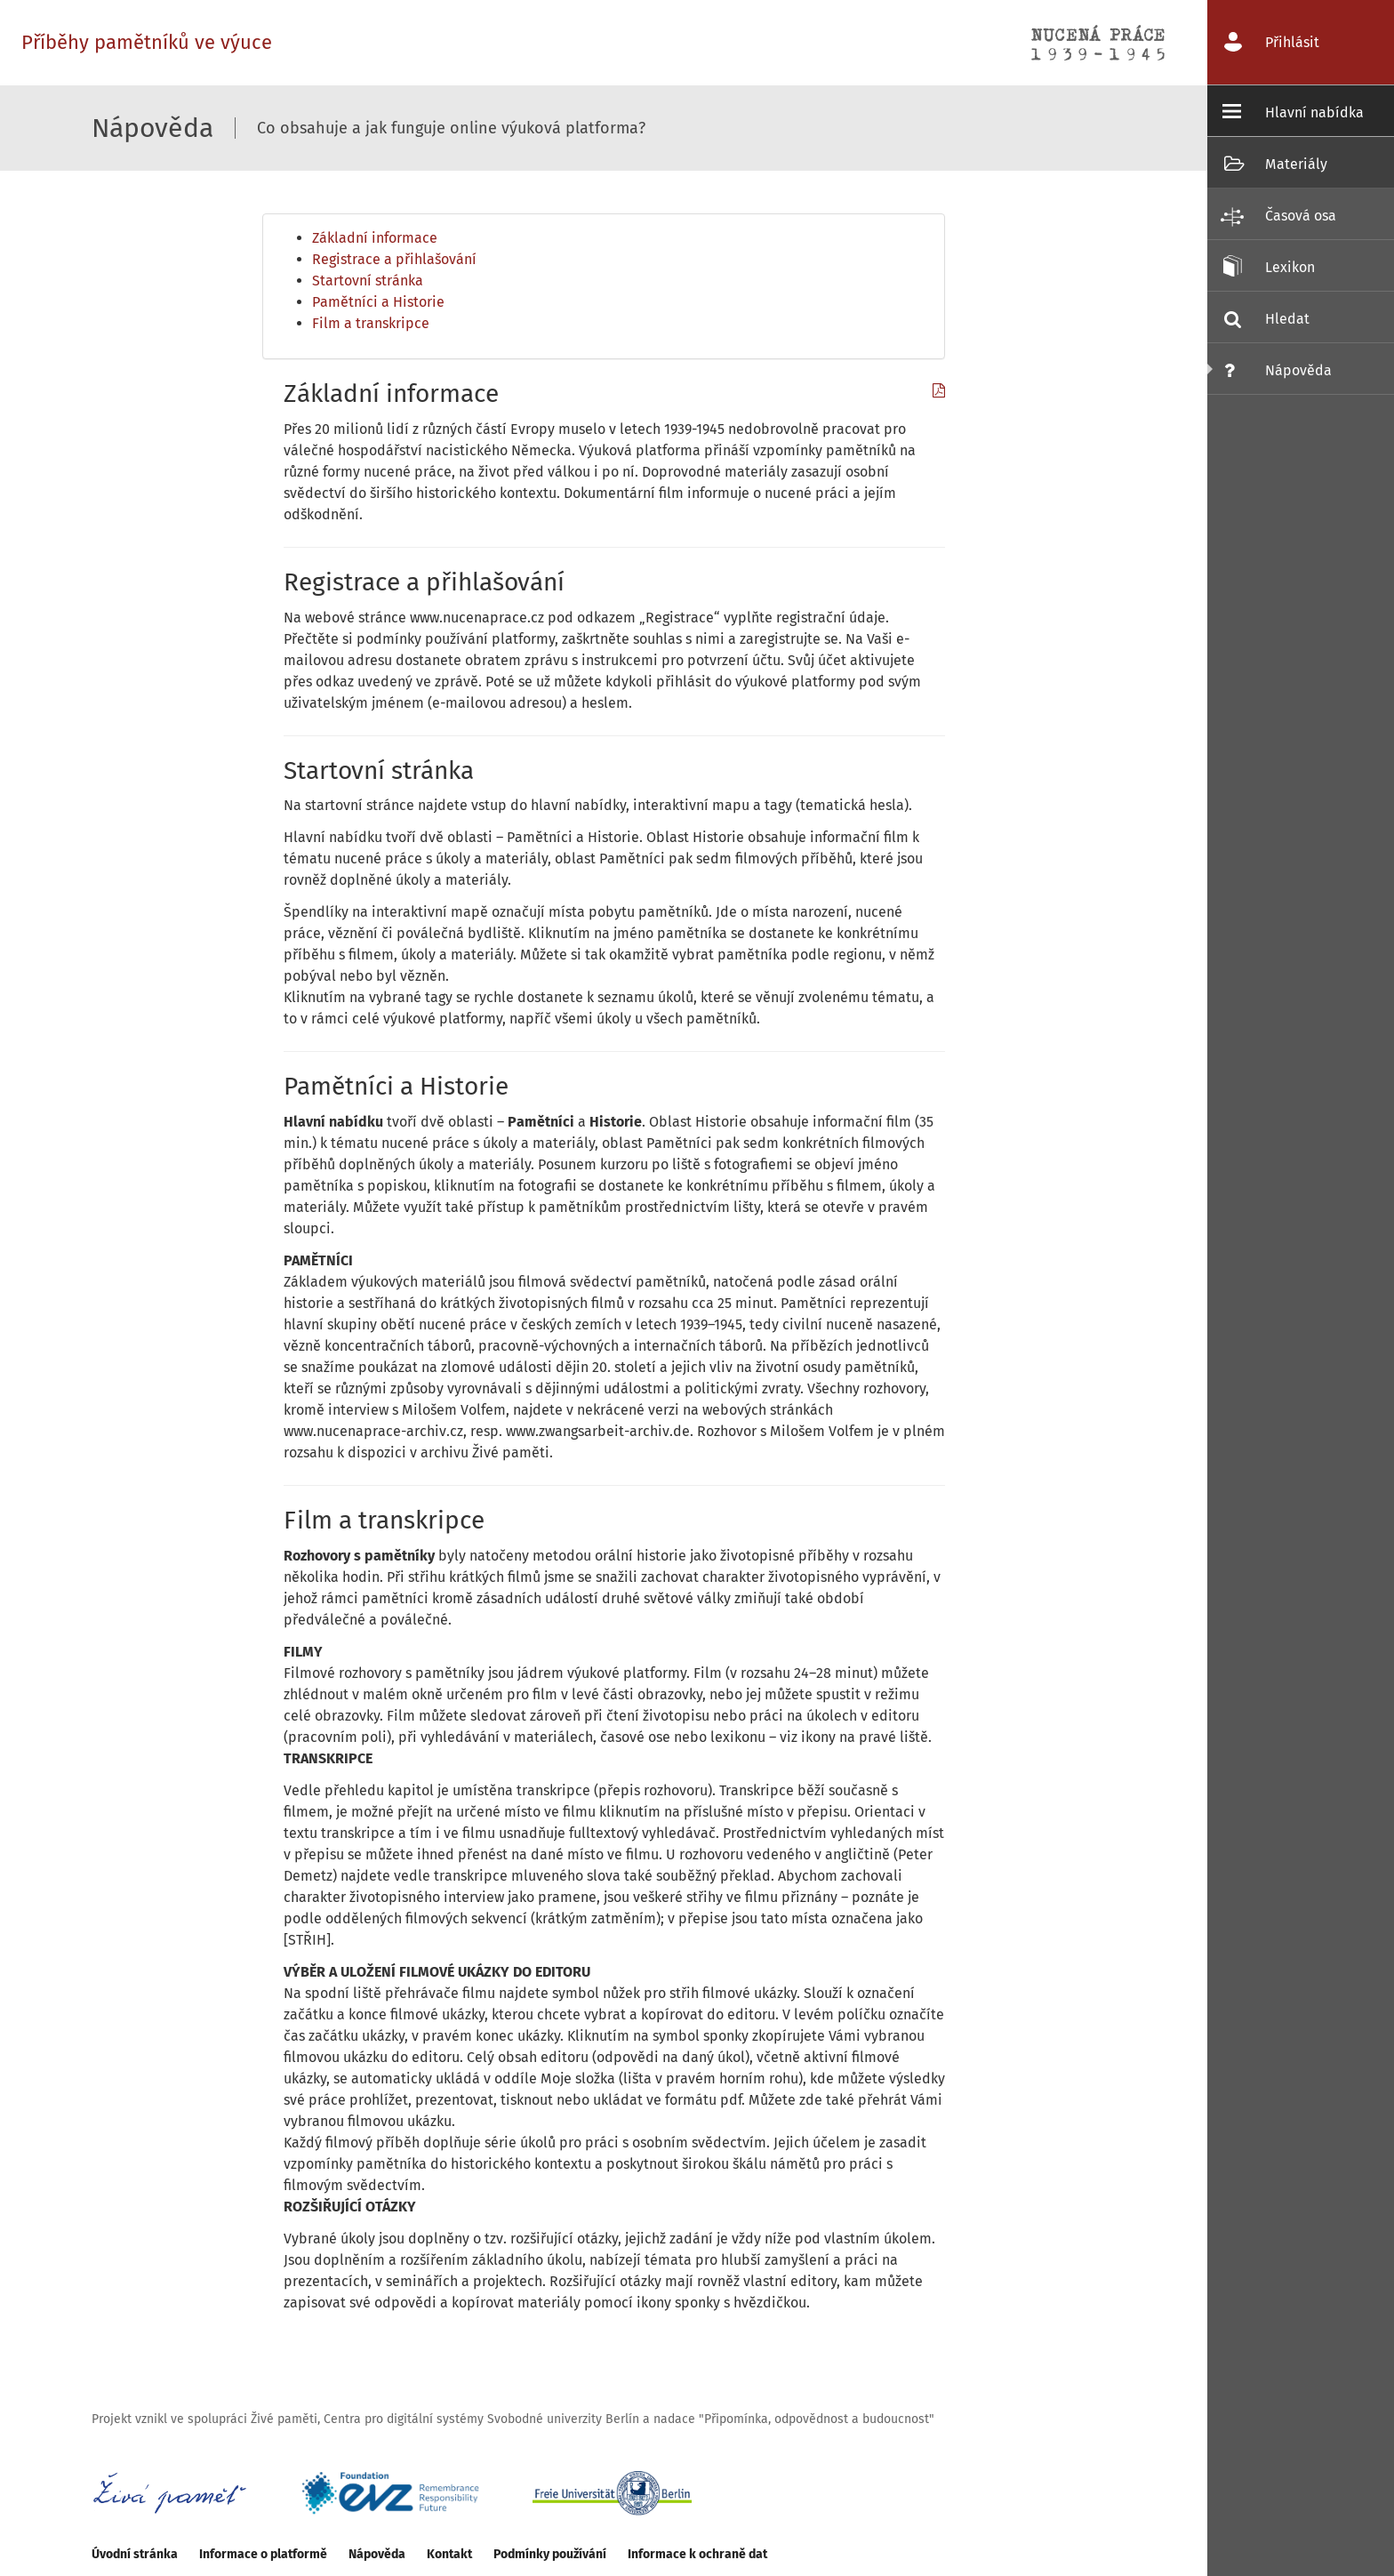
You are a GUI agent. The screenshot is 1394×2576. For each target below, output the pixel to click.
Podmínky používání (549, 2554)
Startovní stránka (367, 280)
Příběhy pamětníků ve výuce (146, 42)
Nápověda (376, 2554)
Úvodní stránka (135, 2554)
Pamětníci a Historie (378, 301)
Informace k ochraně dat (697, 2554)
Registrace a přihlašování (394, 259)
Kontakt (449, 2554)
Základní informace (374, 237)
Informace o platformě (263, 2554)
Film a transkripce (370, 323)
